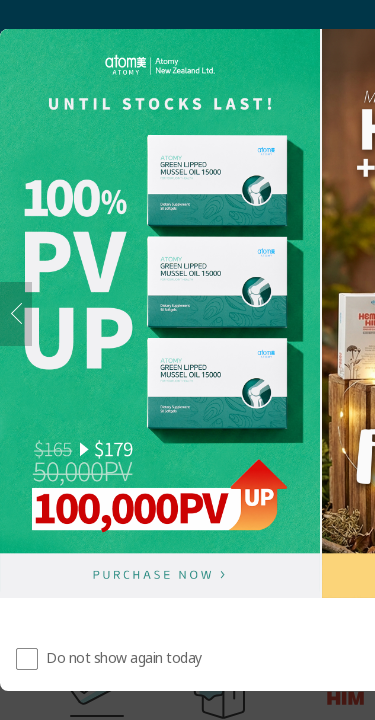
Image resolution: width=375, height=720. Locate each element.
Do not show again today (124, 657)
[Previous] (16, 314)
